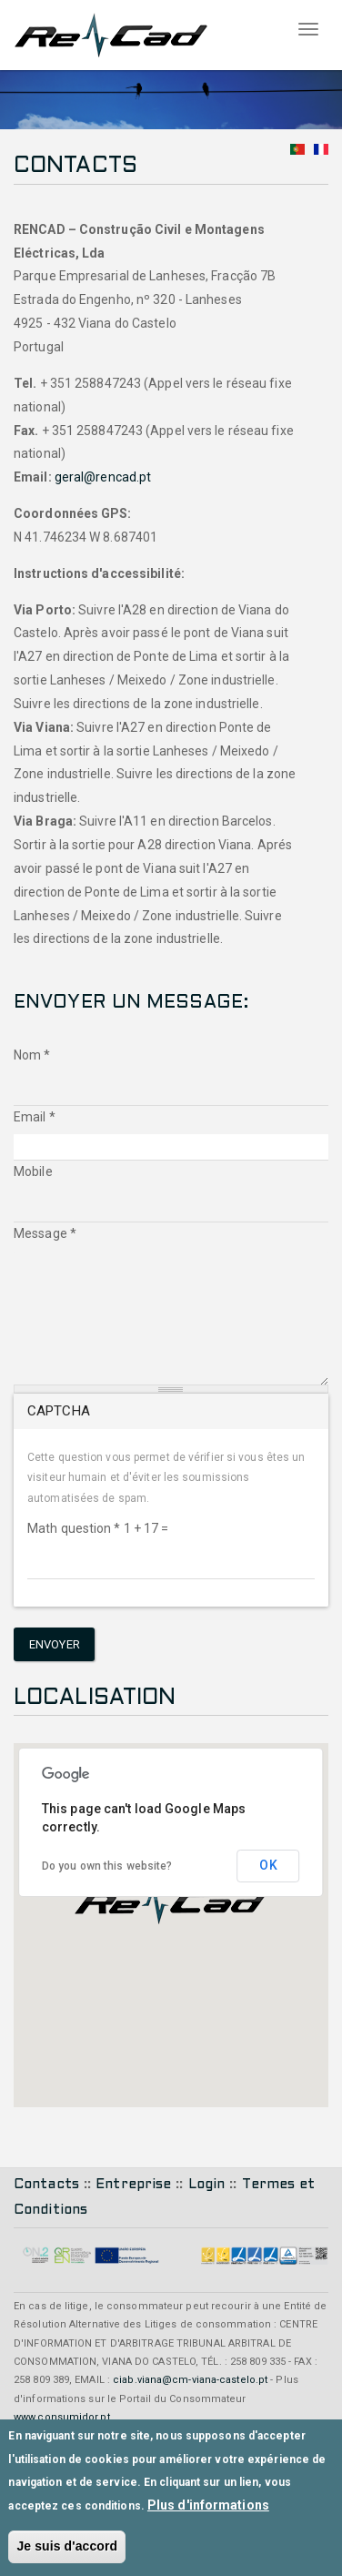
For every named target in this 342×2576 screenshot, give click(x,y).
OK (268, 1865)
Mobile (33, 1171)
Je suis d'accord (66, 2546)
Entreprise (133, 2184)
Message (45, 1233)
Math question (74, 1528)
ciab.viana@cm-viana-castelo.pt (190, 2380)
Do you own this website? (107, 1866)
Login (207, 2184)
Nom (32, 1055)
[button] (171, 1902)
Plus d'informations (208, 2505)
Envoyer (54, 1644)
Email (34, 1117)
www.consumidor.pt (62, 2417)
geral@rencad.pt (103, 477)
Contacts (46, 2184)
